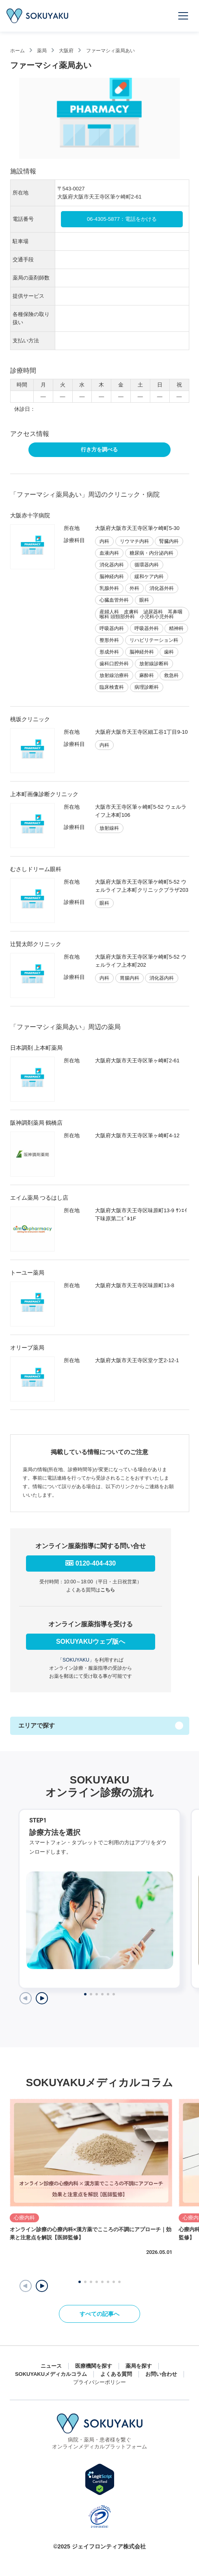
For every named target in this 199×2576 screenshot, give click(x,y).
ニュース (51, 2366)
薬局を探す (138, 2366)
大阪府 (66, 50)
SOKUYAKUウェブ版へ (90, 1641)
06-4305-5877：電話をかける (122, 219)
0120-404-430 (96, 1563)
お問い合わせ (161, 2374)
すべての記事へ (99, 2314)
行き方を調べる (99, 449)
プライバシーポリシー (99, 2382)
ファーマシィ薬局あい (110, 50)
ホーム (17, 50)
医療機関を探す (93, 2366)
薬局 (42, 50)
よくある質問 (116, 2374)
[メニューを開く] (184, 15)
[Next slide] (42, 1998)
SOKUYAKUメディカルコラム (51, 2374)
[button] (42, 2286)
